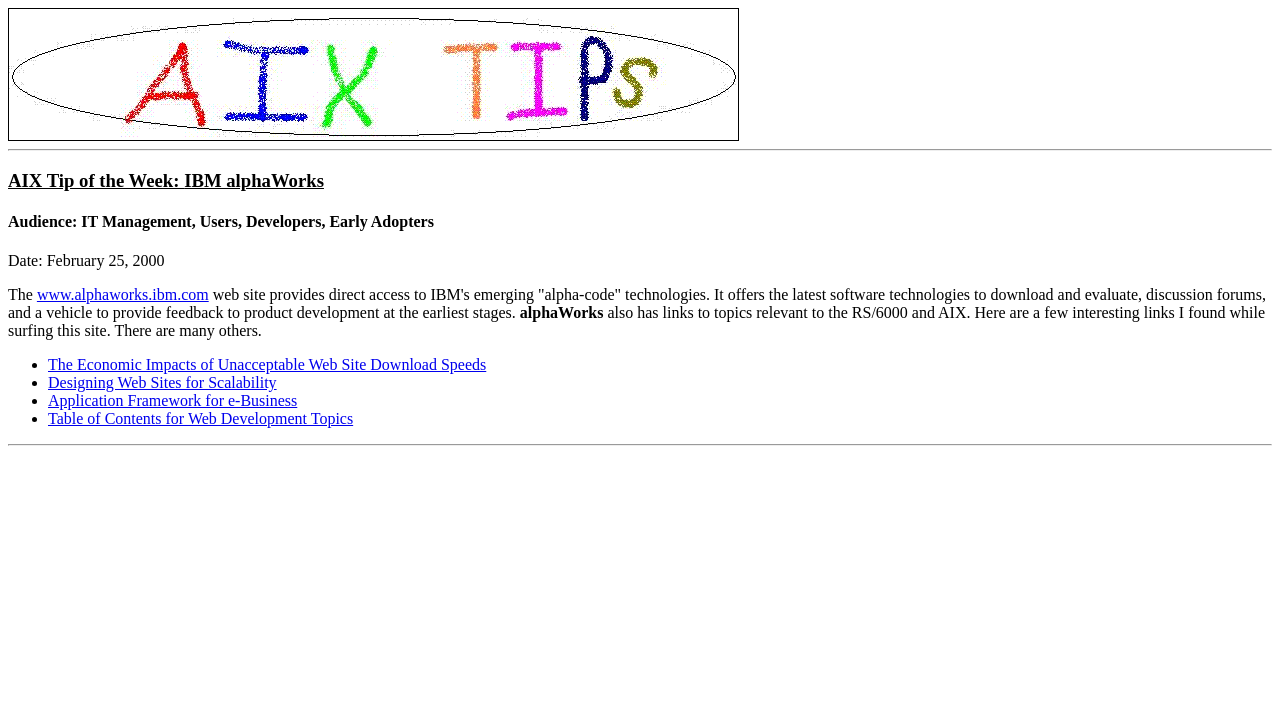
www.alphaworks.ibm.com (123, 294)
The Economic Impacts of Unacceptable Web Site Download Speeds (267, 364)
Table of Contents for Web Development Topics (200, 418)
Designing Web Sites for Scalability (162, 382)
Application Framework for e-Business (172, 400)
